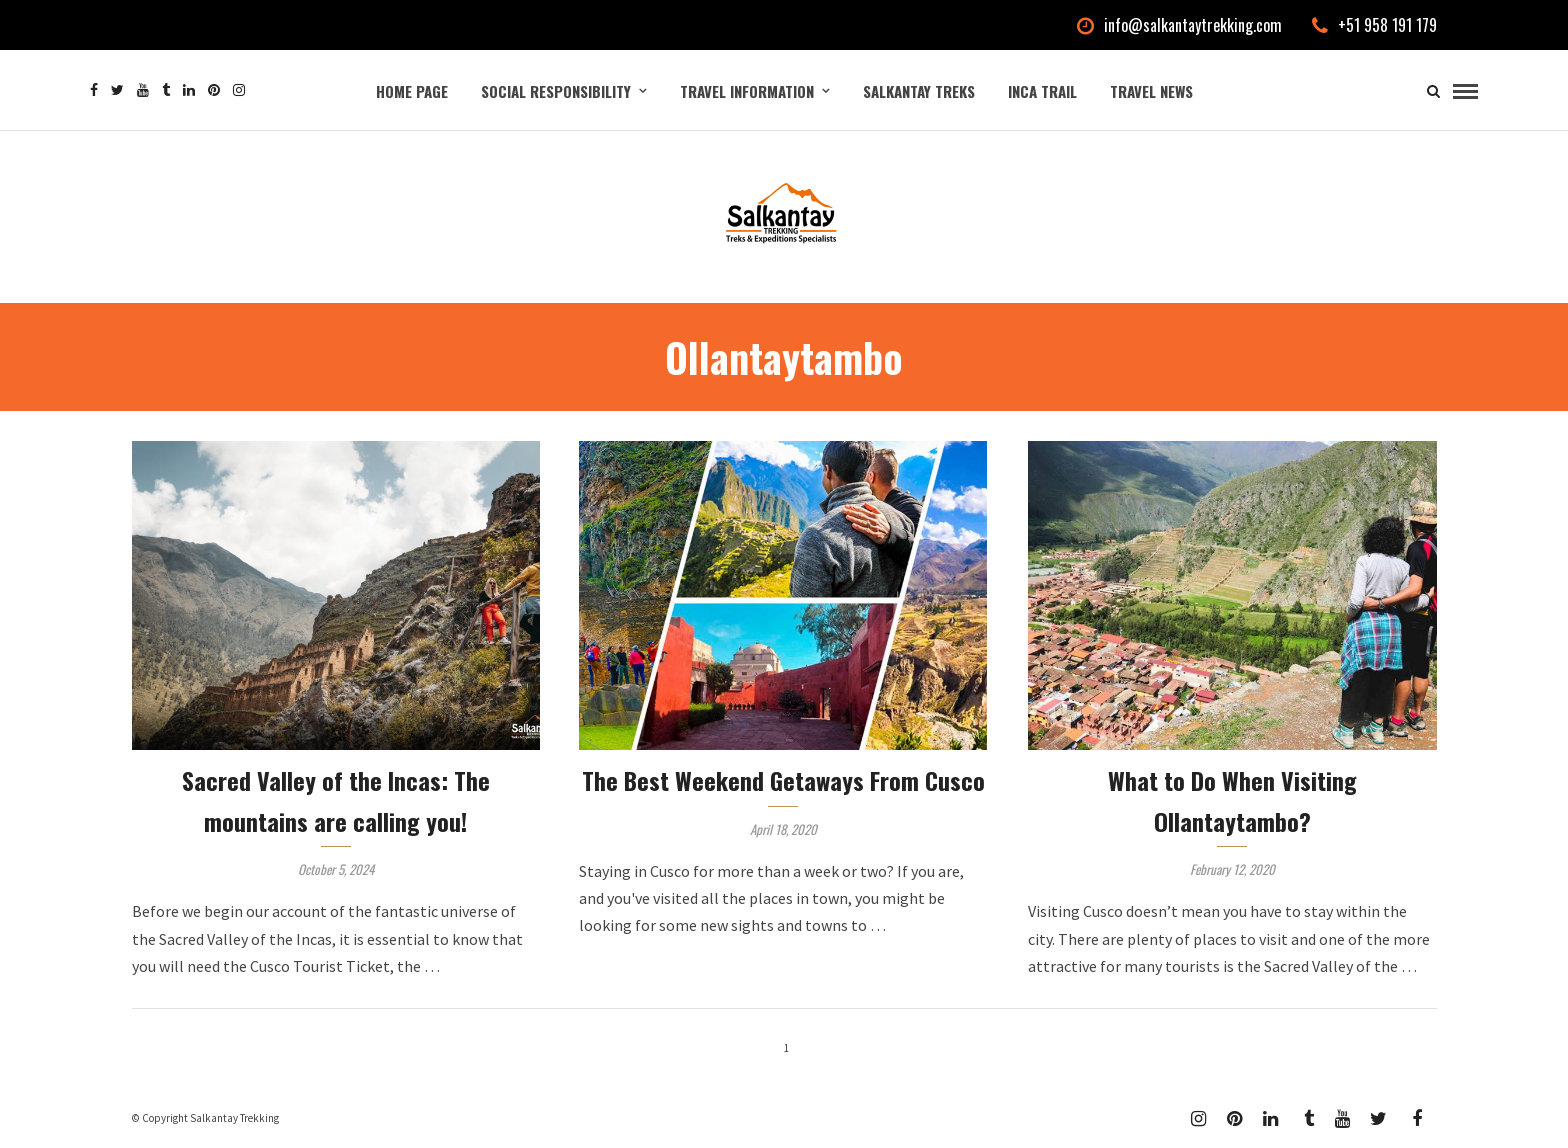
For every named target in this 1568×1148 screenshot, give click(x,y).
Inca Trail (1042, 91)
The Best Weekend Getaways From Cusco (783, 780)
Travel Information (747, 91)
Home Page (412, 91)
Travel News (1151, 91)
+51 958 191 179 (1374, 25)
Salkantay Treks (919, 91)
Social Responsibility (556, 91)
